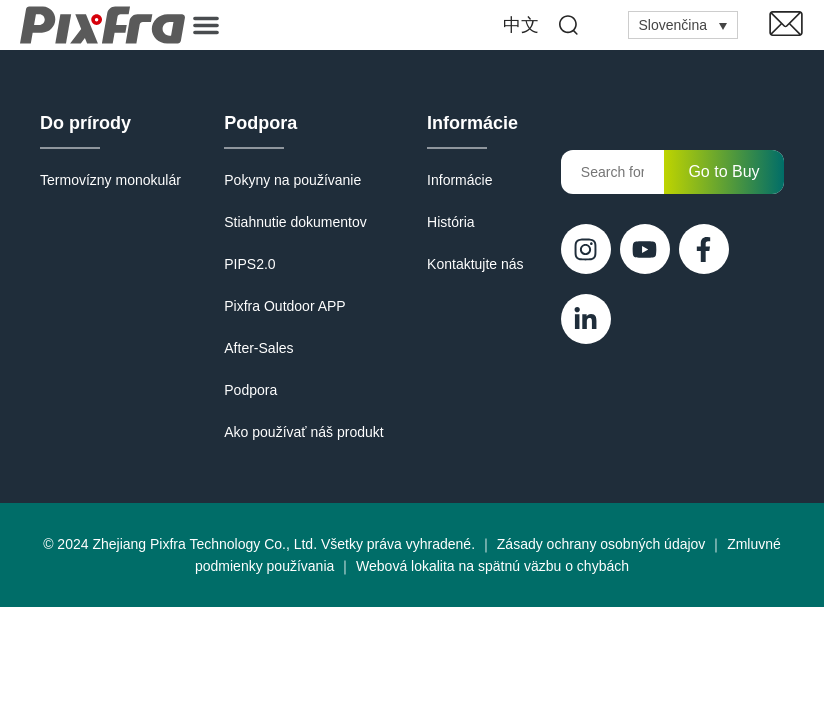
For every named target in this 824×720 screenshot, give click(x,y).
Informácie (472, 123)
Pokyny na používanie (292, 180)
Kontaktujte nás (475, 264)
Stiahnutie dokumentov (295, 222)
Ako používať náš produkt (303, 432)
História (450, 222)
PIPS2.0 (249, 264)
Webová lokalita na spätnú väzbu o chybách (492, 566)
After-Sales (258, 348)
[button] (206, 25)
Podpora (260, 123)
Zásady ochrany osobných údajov (601, 544)
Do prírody (85, 123)
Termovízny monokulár (110, 180)
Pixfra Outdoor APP (284, 306)
